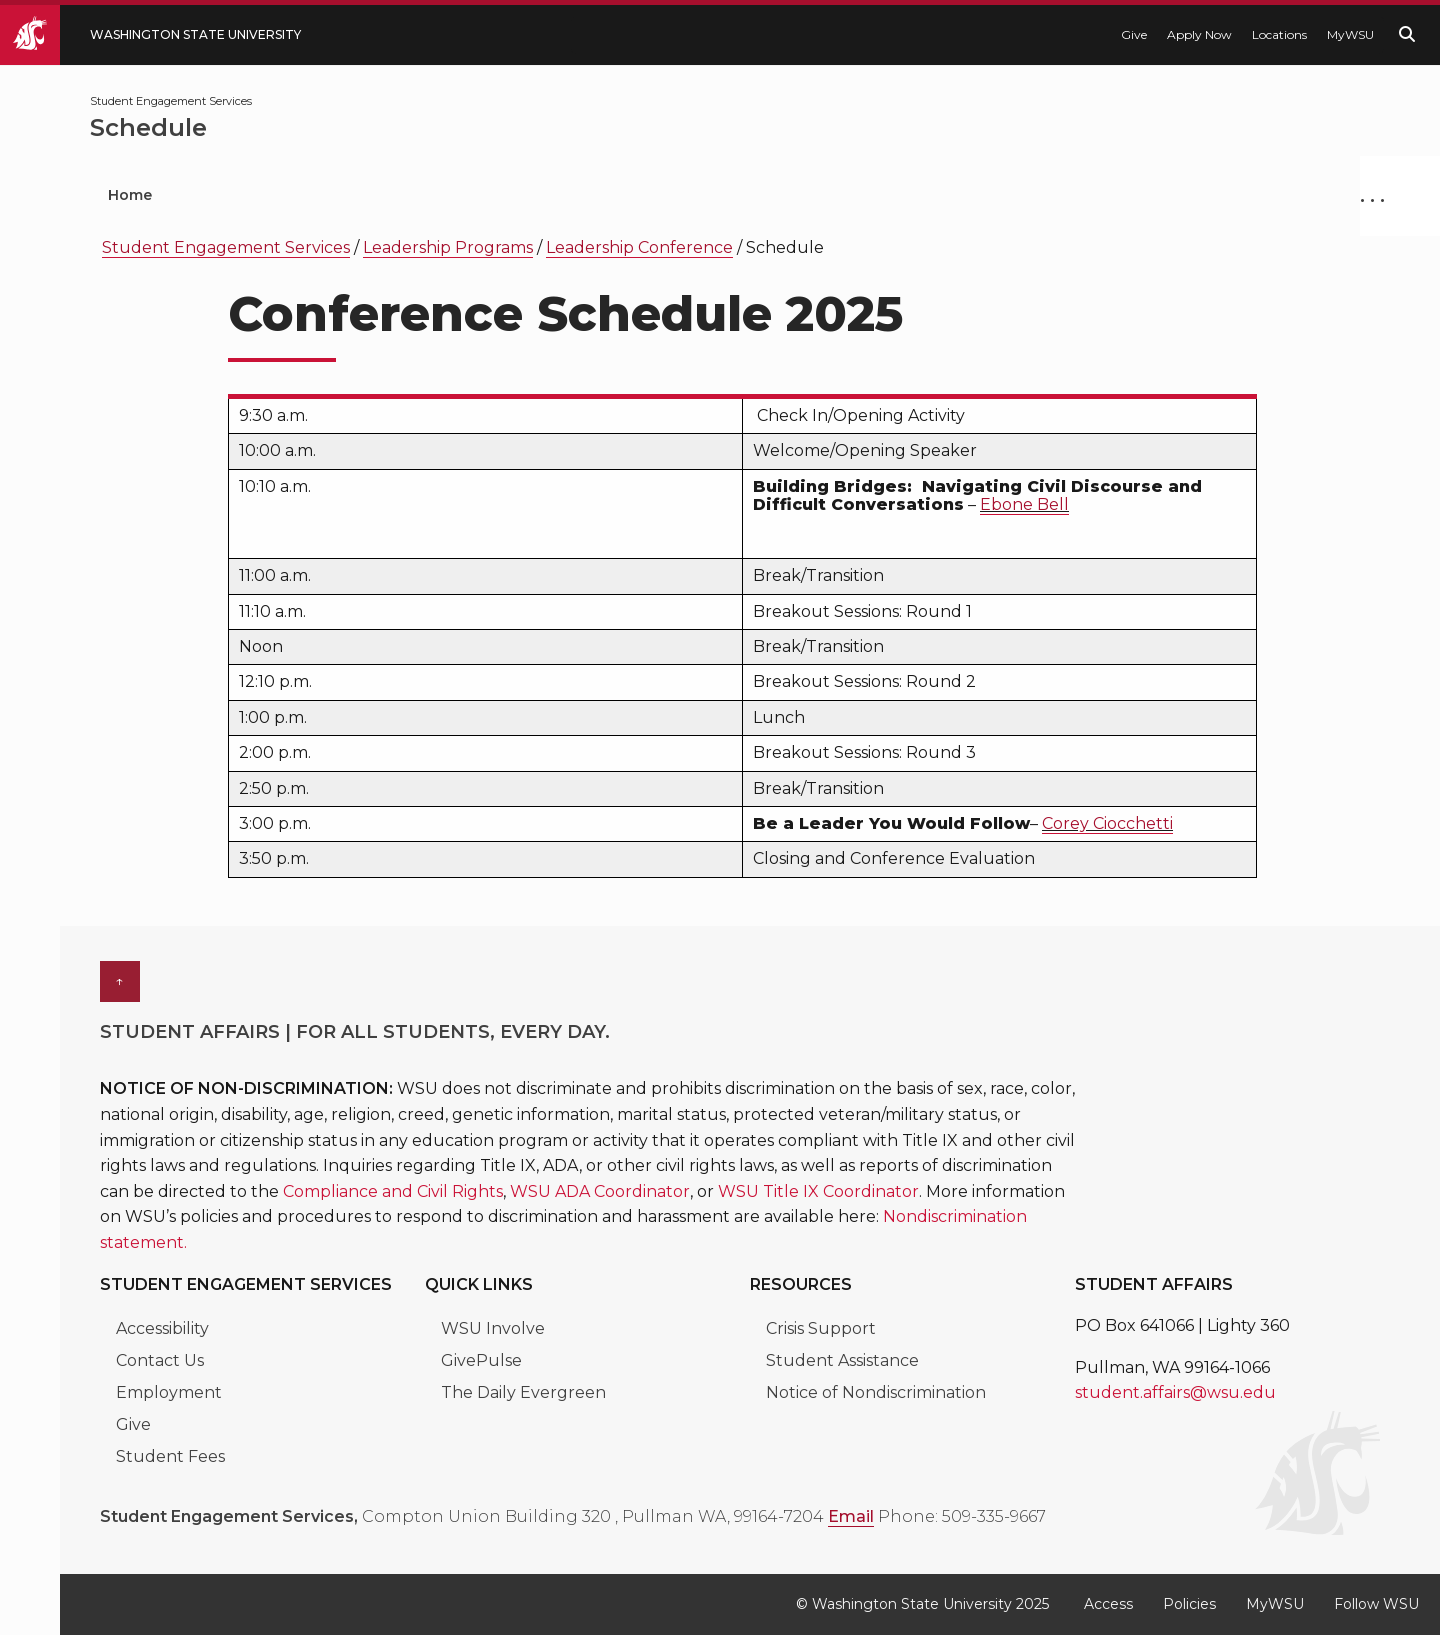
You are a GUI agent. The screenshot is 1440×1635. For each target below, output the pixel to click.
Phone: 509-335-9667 (962, 1516)
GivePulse (481, 1360)
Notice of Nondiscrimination (876, 1392)
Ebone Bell (1024, 504)
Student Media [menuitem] (1203, 195)
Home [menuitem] (130, 195)
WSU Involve (493, 1328)
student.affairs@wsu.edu (1175, 1392)
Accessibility (162, 1328)
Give (1134, 34)
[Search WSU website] (1407, 34)
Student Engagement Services (226, 247)
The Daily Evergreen (523, 1392)
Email (851, 1516)
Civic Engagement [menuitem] (756, 195)
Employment (169, 1392)
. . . (1372, 195)
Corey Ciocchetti (1107, 823)
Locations (1279, 34)
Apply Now (1199, 34)
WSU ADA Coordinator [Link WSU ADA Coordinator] (600, 1191)
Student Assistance (842, 1360)
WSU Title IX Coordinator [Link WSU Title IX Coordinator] (818, 1191)
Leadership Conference (639, 247)
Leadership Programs (448, 247)
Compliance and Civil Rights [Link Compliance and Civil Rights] (393, 1191)
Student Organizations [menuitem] (300, 195)
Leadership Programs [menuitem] (537, 195)
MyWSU (1350, 34)
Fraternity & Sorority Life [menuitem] (986, 195)
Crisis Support (821, 1328)
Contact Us (160, 1360)
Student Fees (170, 1456)
